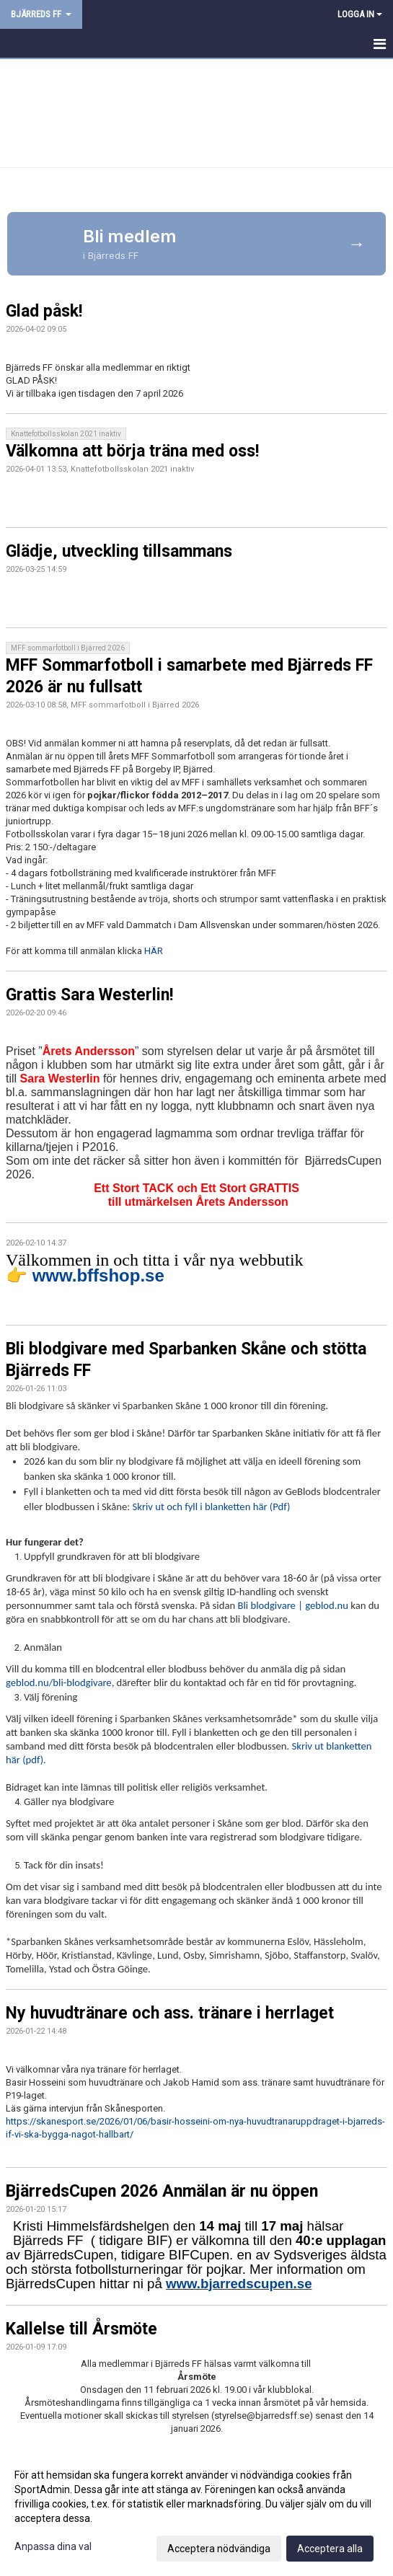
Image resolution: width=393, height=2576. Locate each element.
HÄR (153, 950)
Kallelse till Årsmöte (81, 2329)
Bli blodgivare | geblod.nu (292, 1605)
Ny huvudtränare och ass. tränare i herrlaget (170, 2013)
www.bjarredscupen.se (239, 2283)
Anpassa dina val (53, 2546)
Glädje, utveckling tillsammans (119, 551)
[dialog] (196, 2511)
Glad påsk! (44, 311)
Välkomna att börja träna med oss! (132, 451)
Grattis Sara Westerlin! (89, 995)
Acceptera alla (330, 2548)
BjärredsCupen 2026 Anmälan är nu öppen (162, 2191)
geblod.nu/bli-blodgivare (59, 1682)
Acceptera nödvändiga (218, 2548)
